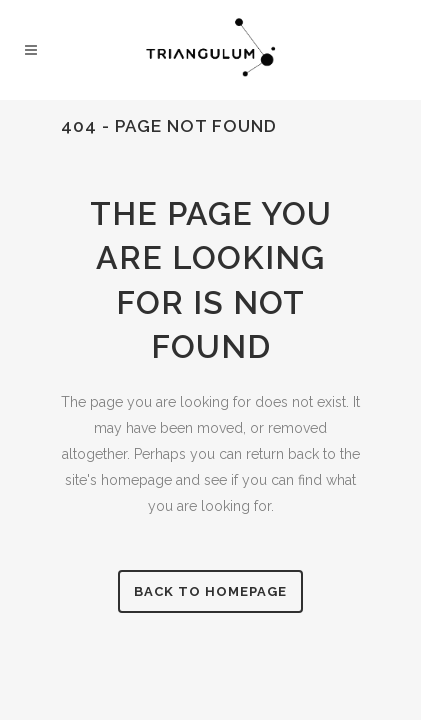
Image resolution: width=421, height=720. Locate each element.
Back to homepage (210, 591)
